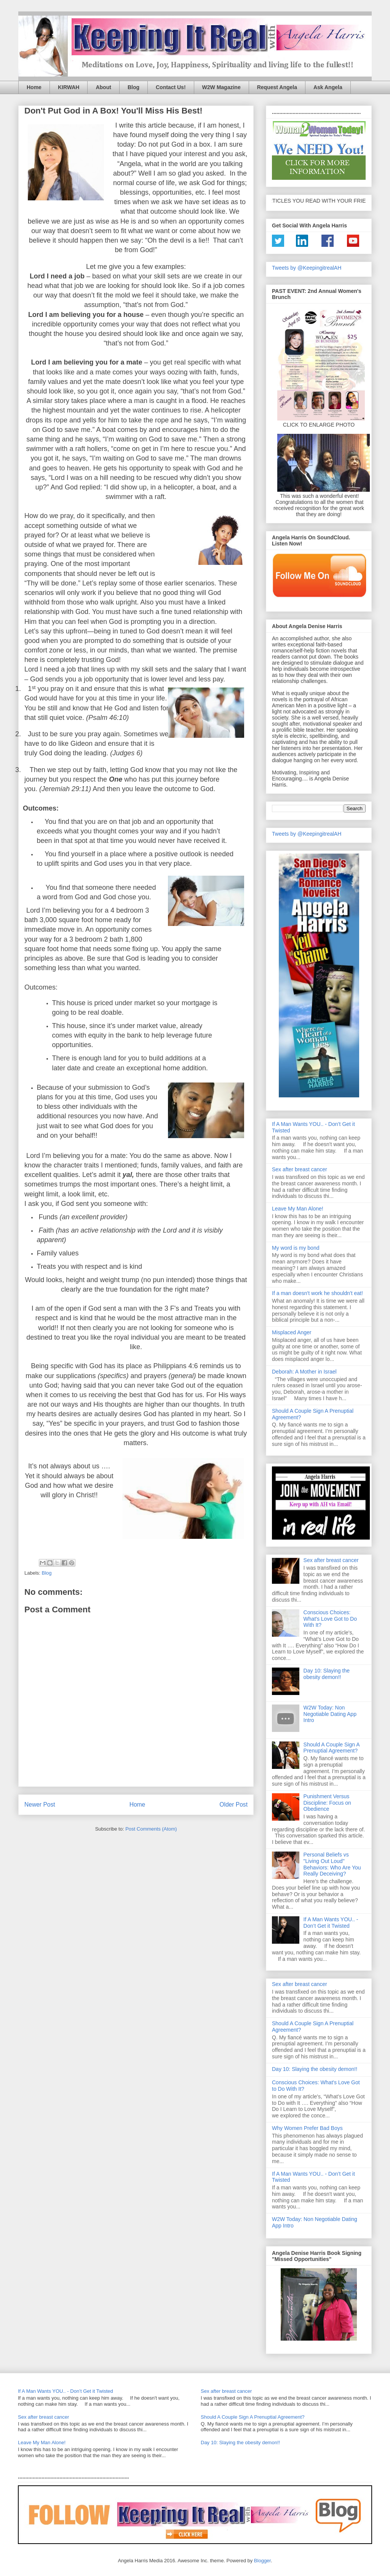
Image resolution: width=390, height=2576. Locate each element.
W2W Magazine (221, 87)
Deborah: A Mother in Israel (304, 1372)
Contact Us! (171, 87)
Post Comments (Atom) (151, 1829)
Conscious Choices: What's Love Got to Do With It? (330, 1618)
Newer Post (39, 1804)
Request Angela (277, 87)
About (103, 87)
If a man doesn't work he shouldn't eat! (317, 1293)
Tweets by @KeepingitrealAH (306, 268)
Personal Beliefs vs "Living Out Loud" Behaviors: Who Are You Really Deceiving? (332, 1864)
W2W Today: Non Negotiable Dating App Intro (330, 1714)
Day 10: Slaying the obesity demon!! (327, 1674)
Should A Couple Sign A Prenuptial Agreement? (332, 1747)
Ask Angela (327, 87)
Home (34, 87)
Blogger (262, 2560)
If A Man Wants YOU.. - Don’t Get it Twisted (331, 1922)
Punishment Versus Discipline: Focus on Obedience (327, 1802)
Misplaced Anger (292, 1332)
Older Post (233, 1804)
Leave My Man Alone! (297, 1209)
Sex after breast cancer (299, 1169)
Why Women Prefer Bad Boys (307, 2128)
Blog (133, 87)
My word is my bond (295, 1248)
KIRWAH (69, 87)
